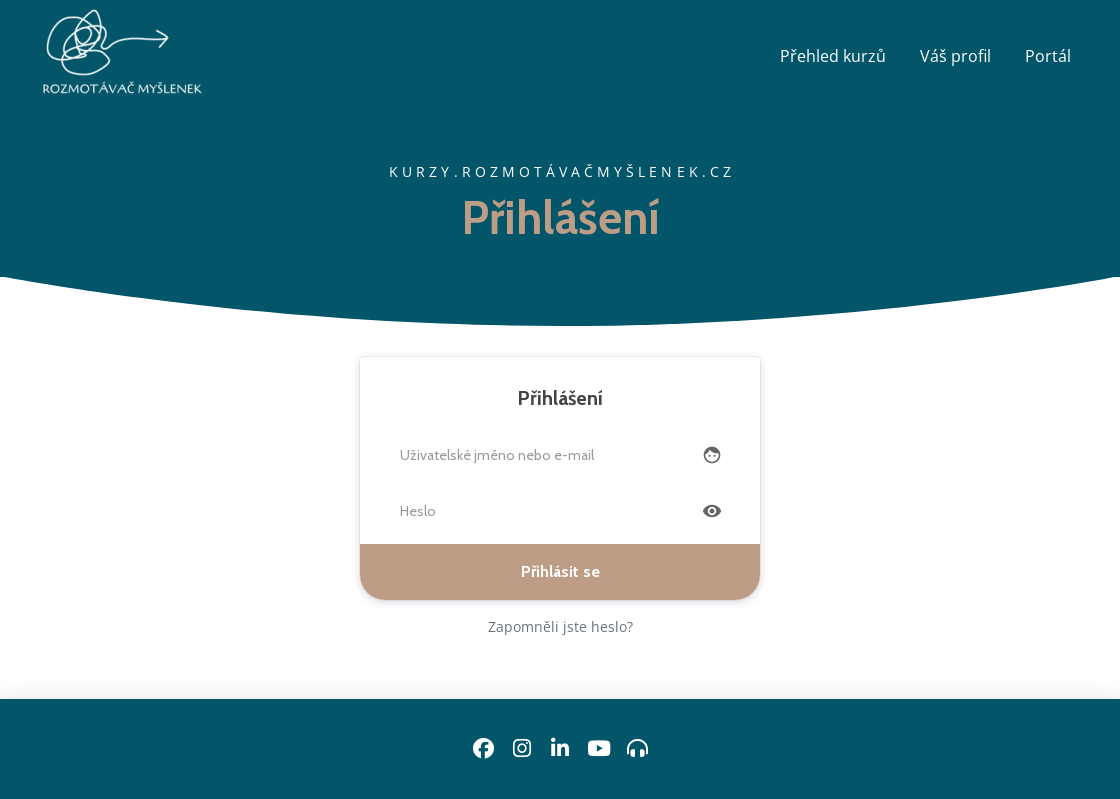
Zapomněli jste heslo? (560, 626)
